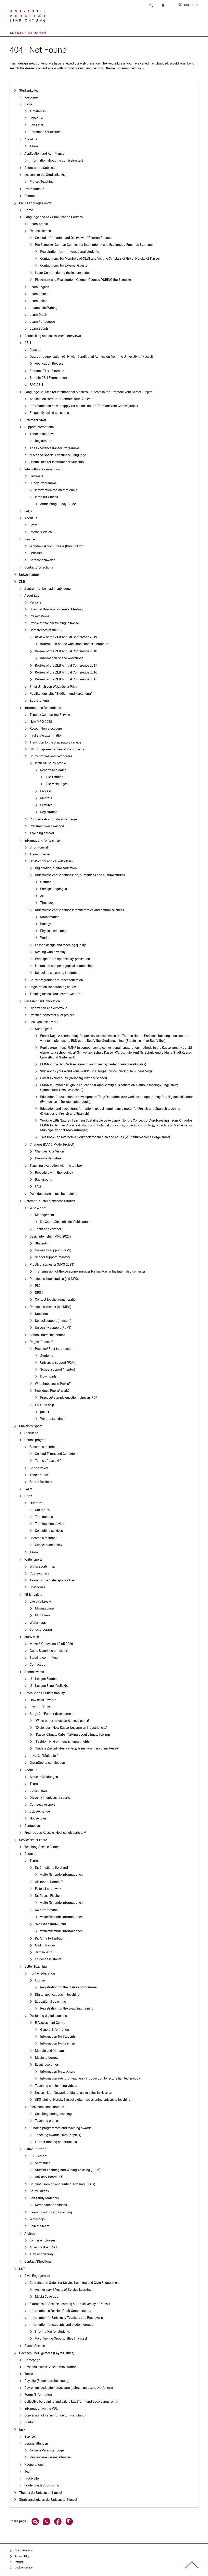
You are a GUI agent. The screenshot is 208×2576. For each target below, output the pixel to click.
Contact (30, 196)
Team (34, 146)
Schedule (36, 118)
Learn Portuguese (42, 322)
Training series (40, 854)
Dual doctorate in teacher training (53, 1194)
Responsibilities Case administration (50, 2367)
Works (44, 938)
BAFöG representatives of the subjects (57, 749)
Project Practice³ (41, 1342)
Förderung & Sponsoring (41, 2485)
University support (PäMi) (53, 1250)
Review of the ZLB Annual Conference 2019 (66, 637)
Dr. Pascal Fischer (48, 1896)
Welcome (31, 97)
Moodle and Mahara (49, 2051)
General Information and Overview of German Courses (73, 238)
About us (30, 139)
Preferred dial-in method (47, 826)
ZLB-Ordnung (39, 700)
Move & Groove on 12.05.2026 (51, 1644)
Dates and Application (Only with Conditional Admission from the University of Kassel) (91, 357)
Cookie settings (24, 2567)
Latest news (38, 1791)
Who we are (38, 1208)
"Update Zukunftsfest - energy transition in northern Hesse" (77, 1748)
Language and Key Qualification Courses (53, 217)
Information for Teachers (58, 2043)
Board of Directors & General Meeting (56, 609)
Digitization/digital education (56, 868)
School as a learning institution (57, 973)
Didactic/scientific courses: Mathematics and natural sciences (79, 910)
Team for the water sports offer (52, 1580)
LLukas (40, 1980)
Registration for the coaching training (66, 2008)
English (188, 5)
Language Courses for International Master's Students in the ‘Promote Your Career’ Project (88, 392)
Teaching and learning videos (56, 2086)
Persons (35, 602)
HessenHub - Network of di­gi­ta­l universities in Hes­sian (73, 2093)
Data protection (23, 2550)
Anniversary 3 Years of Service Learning (63, 2290)
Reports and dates (53, 770)
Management (44, 1215)
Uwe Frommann (46, 1910)
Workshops (38, 1623)
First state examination (46, 735)
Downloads (48, 1376)
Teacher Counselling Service (50, 715)
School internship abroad (48, 1335)
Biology (45, 924)
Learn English (39, 287)
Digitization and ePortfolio (48, 1008)
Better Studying (35, 2149)
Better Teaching (35, 1966)
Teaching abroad (42, 833)
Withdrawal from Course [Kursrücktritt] (57, 546)
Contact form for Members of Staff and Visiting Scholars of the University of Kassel (100, 258)
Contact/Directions (37, 2261)
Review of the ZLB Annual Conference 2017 (66, 665)
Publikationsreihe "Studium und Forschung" (61, 693)
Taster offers (39, 1475)
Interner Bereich (41, 532)
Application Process (49, 363)
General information (54, 2029)
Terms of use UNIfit (48, 1461)
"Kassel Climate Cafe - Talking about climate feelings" (73, 1734)
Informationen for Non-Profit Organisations (60, 2311)
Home (28, 210)
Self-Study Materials (44, 2198)
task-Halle (31, 2478)
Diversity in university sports (50, 1798)
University (15, 32)
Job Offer (36, 125)
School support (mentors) (53, 1321)
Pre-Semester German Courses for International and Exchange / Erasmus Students (94, 245)
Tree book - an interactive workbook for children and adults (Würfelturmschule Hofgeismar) (105, 1137)
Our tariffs (42, 1510)
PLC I (38, 1286)
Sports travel (39, 1468)
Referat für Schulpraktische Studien (49, 1201)
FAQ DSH (36, 385)
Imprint (19, 2561)
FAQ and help (44, 1405)
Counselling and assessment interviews (52, 336)
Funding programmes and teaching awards (60, 2128)
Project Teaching (42, 182)
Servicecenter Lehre (33, 1840)
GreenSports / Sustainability (44, 1693)
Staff (33, 525)
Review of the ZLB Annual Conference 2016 (66, 672)
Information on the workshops (61, 658)
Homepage (32, 2360)
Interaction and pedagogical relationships (64, 966)
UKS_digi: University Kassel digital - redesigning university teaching (82, 2099)
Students (41, 1243)
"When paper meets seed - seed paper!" (62, 1721)
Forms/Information (38, 2395)
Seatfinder (42, 2163)
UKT (22, 2269)
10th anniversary (42, 2254)
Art (42, 896)
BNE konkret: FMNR (44, 1022)
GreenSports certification (47, 1763)
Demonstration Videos (51, 2205)
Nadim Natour (45, 1945)
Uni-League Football (44, 1679)
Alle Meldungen (57, 784)
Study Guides (39, 2191)
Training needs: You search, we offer (55, 994)
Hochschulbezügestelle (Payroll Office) (46, 2353)
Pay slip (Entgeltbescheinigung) (47, 2381)
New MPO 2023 (41, 722)
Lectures (46, 805)
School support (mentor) (52, 1257)
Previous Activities (48, 1158)
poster (44, 1412)
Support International (39, 427)
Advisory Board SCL (44, 2247)
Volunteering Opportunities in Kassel (61, 2338)
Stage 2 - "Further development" (52, 1714)
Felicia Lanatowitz (48, 1889)
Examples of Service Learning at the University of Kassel (70, 2304)
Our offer (36, 1503)
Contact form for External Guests (63, 265)
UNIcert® (36, 553)
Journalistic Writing (43, 308)
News (28, 104)
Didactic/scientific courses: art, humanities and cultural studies (80, 875)
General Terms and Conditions (56, 1454)
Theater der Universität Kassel (40, 2493)
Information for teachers (57, 2071)
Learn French (39, 294)
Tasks (28, 2374)
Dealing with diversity (50, 952)
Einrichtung (31, 32)
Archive (29, 2233)
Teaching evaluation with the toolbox (56, 1166)
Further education (42, 1973)
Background (43, 1179)
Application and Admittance (44, 153)
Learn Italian (39, 301)
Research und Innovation (42, 1001)
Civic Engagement (37, 2276)
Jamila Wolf (43, 1952)
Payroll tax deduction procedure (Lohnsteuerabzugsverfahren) (68, 2388)
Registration (43, 441)
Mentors (46, 798)
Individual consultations (47, 2107)
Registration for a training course (53, 987)
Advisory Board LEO (49, 2177)
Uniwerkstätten (29, 575)
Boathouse (37, 1587)
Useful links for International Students (57, 462)
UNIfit (28, 1496)
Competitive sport (42, 1804)
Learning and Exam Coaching (51, 2212)
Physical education (53, 931)
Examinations (34, 189)
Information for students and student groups (61, 2325)
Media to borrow (46, 2058)
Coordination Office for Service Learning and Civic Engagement (75, 2283)
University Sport (30, 1426)
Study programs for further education (56, 980)
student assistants (48, 1959)
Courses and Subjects (39, 168)
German (46, 882)
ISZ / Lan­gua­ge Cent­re (35, 203)
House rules (38, 1818)
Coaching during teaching (53, 2114)
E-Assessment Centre (50, 2023)
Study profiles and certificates (51, 756)
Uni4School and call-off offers (51, 861)
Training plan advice (49, 1524)
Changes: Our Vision (49, 1151)
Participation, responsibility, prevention (62, 959)
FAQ (38, 1186)
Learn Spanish (40, 328)
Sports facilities (41, 1482)
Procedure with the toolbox (54, 1172)
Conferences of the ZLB (46, 630)
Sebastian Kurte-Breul (50, 1924)
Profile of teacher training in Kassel (55, 623)
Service (29, 539)
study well (31, 1637)
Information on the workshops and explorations (74, 644)
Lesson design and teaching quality (60, 945)
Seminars (36, 476)
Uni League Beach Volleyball (50, 1686)
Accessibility (22, 2556)
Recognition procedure (46, 728)
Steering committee (43, 1658)
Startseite (31, 1433)
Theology (47, 903)
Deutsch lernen (40, 231)
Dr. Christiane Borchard (51, 1868)
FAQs (28, 511)
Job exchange (40, 1811)
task (22, 2430)
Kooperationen (34, 2465)
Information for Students (58, 2036)
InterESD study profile (50, 763)
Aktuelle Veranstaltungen (47, 2450)
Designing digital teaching (48, 2016)
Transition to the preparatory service (55, 742)
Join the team (39, 2226)
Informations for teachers (42, 840)
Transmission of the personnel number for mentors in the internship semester (90, 1271)
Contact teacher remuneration (56, 1299)
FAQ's (28, 1489)
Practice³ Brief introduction (54, 1349)
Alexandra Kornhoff (49, 1882)
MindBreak (42, 1615)
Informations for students (42, 708)
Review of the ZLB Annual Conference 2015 (66, 679)
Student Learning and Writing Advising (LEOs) (68, 2170)
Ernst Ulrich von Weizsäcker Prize (53, 687)
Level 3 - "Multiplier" (44, 1756)
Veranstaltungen (36, 2443)
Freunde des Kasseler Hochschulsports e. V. (55, 1833)
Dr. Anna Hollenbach (49, 1938)
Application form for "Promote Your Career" (60, 399)
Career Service (34, 2346)
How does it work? (43, 1700)
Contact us (37, 1664)
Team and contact (48, 1229)
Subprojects (43, 1029)
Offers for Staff (35, 420)
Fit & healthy (33, 1594)
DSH (27, 343)
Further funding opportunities (56, 2142)
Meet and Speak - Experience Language (58, 455)
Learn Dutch (38, 315)
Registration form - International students (69, 252)
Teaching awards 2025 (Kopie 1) (58, 2135)
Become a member (43, 1447)
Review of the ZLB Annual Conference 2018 (66, 651)
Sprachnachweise (42, 560)
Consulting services (49, 1531)
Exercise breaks (41, 1601)
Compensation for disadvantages (53, 819)
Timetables (38, 111)
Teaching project (47, 2121)
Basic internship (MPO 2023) (50, 1236)
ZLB (22, 582)
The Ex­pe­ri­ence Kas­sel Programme (54, 448)
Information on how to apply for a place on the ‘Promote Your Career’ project (84, 406)
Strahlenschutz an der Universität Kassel (48, 2500)
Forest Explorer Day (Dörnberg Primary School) (73, 1078)
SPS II (39, 1293)
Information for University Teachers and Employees (66, 2318)
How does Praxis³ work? (52, 1391)
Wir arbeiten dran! (52, 1419)
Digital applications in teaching (57, 1995)
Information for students (52, 2331)
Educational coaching (50, 2001)
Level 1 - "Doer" (40, 1707)
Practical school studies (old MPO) (54, 1279)
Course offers (39, 1573)
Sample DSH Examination (48, 378)
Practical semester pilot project (52, 1015)
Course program (35, 1440)
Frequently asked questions (49, 413)
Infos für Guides (46, 497)
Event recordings (47, 2064)
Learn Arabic (39, 224)
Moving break (44, 1608)
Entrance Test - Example (47, 371)
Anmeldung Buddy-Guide (58, 504)
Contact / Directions (38, 567)
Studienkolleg (29, 90)
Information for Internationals (56, 490)
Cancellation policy (48, 1545)
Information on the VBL (41, 2408)
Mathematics (49, 917)
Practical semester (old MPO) (51, 1307)
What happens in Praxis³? (53, 1384)
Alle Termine (54, 777)
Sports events (34, 1672)
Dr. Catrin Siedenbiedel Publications (65, 1222)
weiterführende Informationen (61, 1874)
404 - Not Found (52, 32)
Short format (39, 847)
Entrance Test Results (45, 132)
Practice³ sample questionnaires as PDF (69, 1398)
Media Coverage (46, 2296)
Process (46, 791)
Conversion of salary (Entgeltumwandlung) (55, 2415)
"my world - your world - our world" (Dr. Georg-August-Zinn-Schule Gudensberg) (96, 1071)
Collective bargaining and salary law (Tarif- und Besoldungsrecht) (71, 2401)
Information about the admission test (56, 160)
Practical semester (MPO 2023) (52, 1264)
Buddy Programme (43, 483)
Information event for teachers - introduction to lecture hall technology (90, 2078)
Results (35, 350)
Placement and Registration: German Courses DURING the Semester (83, 280)
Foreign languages (53, 889)
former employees (42, 2240)
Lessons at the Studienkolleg (45, 175)
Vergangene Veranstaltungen (50, 2457)
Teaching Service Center (41, 1847)
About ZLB (32, 595)
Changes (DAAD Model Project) (52, 1144)
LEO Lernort (38, 2156)
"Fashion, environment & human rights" (63, 1741)
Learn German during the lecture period (63, 273)
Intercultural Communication (44, 469)
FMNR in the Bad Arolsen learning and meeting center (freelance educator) (93, 1064)
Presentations (39, 616)
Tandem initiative (42, 434)
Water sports (33, 1559)
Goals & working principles (49, 1651)
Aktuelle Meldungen (44, 1777)
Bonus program (41, 1629)
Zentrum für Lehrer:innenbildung (47, 588)
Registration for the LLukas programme (68, 1987)
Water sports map (42, 1566)
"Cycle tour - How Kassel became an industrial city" (71, 1728)
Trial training (44, 1517)
